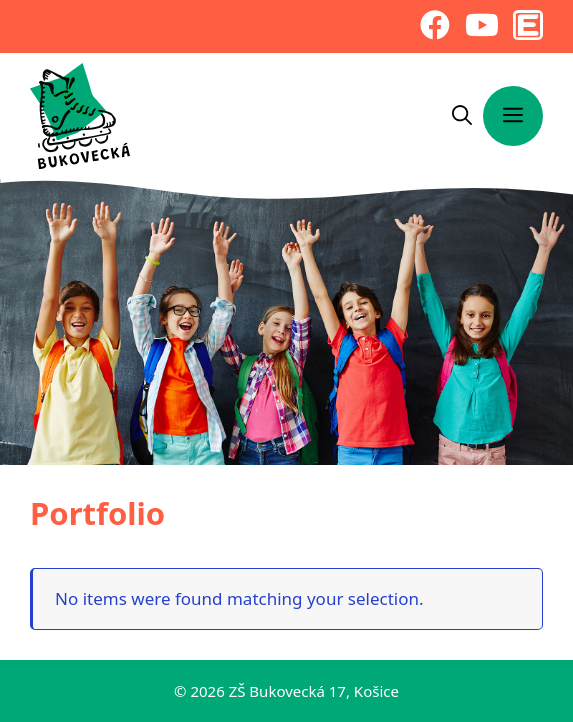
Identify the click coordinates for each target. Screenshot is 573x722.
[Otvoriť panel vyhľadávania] (462, 116)
